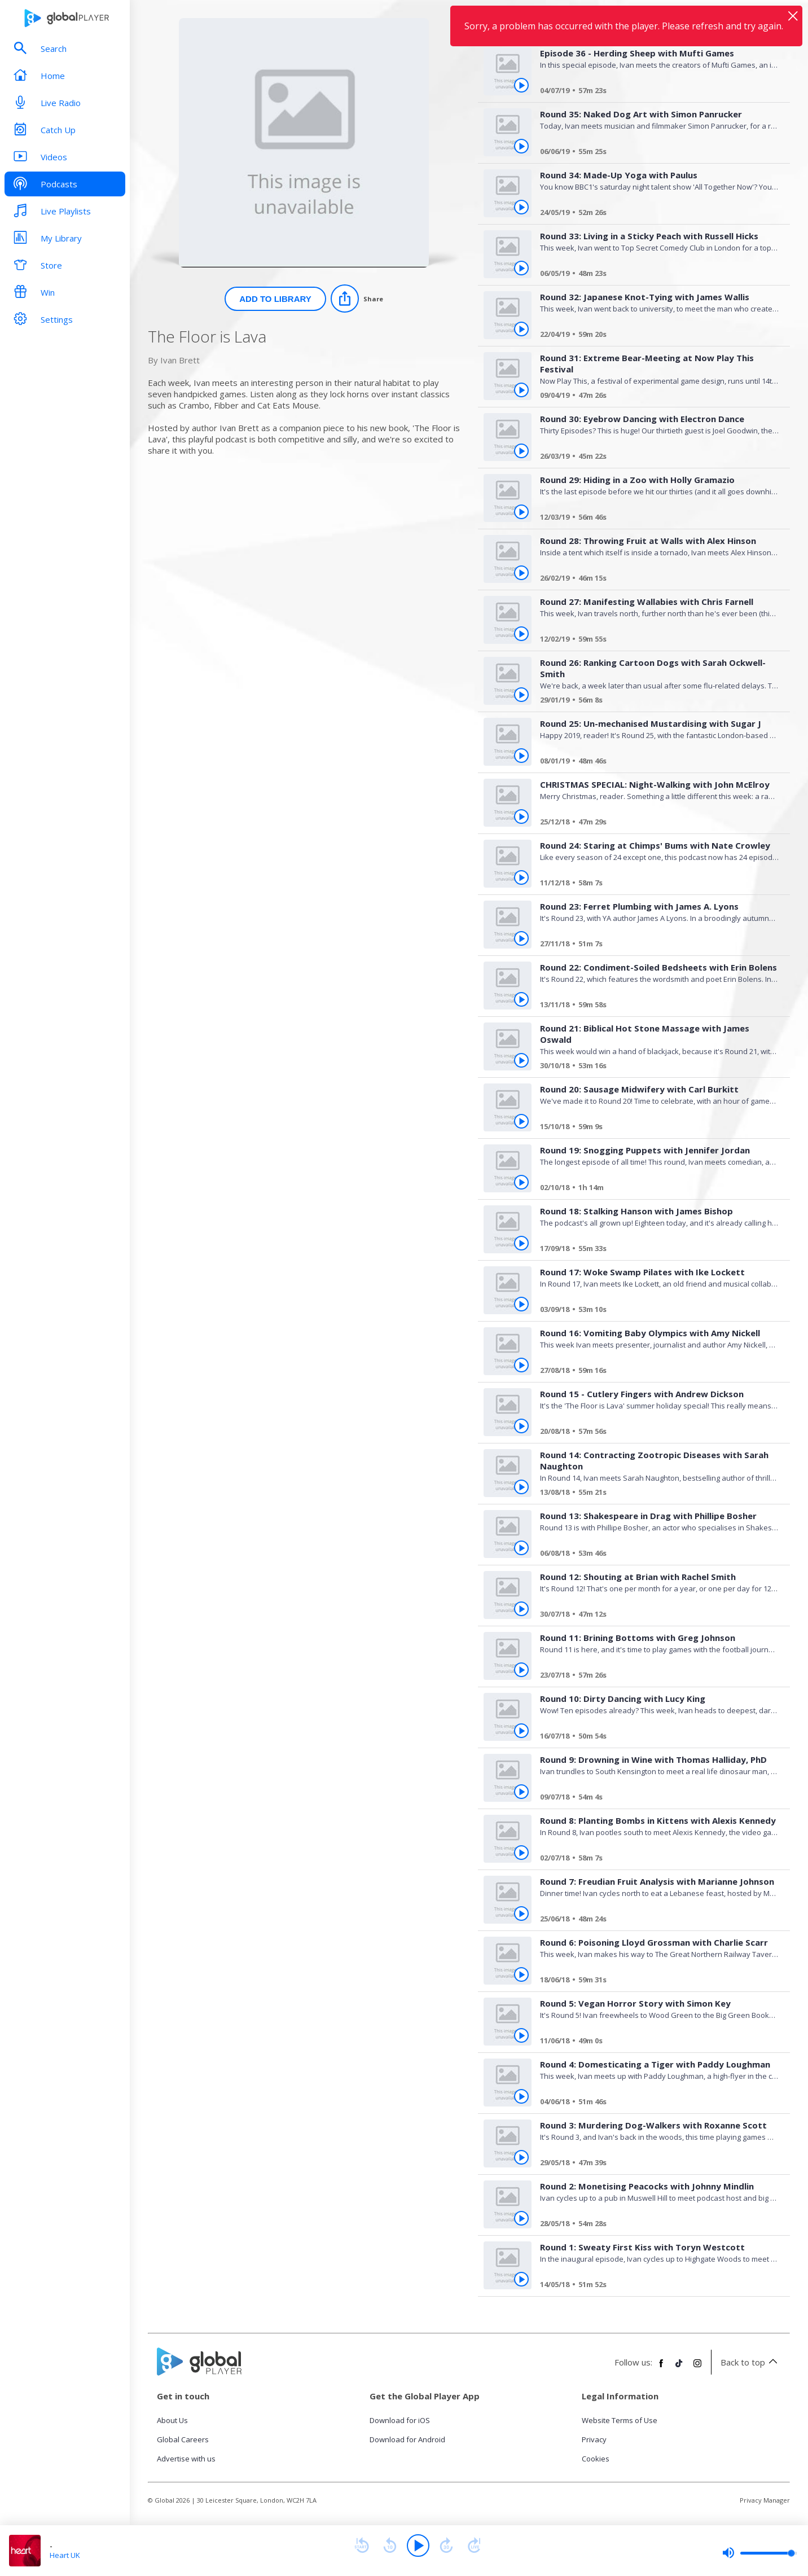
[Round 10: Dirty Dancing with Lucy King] (655, 1737)
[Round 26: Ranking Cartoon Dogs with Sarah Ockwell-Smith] (655, 701)
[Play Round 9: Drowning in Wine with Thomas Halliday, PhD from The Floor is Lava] (521, 1791)
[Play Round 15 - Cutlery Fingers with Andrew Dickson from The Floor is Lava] (521, 1426)
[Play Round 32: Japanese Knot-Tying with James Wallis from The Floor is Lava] (521, 329)
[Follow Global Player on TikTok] (679, 2368)
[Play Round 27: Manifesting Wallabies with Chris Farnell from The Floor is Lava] (521, 633)
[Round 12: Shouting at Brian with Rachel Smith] (655, 1615)
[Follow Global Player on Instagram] (697, 2368)
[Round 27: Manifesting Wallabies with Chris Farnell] (655, 640)
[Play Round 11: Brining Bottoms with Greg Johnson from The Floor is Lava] (521, 1669)
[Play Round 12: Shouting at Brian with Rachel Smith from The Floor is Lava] (521, 1608)
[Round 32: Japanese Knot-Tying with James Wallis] (655, 336)
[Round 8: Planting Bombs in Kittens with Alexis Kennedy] (655, 1859)
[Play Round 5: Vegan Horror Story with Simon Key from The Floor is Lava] (521, 2035)
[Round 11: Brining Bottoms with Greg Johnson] (655, 1676)
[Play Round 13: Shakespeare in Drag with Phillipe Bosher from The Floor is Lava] (521, 1548)
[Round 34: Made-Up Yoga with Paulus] (655, 214)
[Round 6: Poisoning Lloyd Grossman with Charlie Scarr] (655, 1981)
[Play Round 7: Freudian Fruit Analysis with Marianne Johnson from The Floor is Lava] (521, 1913)
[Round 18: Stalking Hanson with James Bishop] (655, 1250)
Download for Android (407, 2439)
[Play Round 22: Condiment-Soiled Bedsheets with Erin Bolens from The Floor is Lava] (521, 999)
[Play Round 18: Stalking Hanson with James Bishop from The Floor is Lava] (521, 1243)
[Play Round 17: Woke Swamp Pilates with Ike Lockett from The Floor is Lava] (521, 1304)
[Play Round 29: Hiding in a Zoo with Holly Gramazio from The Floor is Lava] (521, 511)
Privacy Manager (765, 2500)
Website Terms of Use (619, 2420)
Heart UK (65, 2555)
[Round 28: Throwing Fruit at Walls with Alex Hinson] (655, 579)
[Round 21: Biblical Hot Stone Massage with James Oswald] (655, 1067)
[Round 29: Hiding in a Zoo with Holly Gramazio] (655, 518)
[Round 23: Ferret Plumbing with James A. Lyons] (655, 945)
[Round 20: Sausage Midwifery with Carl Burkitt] (655, 1128)
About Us (172, 2420)
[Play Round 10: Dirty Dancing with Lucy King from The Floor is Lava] (521, 1730)
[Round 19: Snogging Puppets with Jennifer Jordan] (655, 1189)
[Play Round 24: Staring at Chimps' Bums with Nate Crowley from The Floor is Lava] (521, 877)
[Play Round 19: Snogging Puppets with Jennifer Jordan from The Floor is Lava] (521, 1182)
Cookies (595, 2459)
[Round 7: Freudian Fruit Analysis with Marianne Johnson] (655, 1920)
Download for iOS (400, 2420)
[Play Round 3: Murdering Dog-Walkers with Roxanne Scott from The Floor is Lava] (521, 2157)
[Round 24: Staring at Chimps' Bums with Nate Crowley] (655, 884)
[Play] (418, 2545)
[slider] (759, 2553)
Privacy (594, 2439)
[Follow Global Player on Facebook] (661, 2368)
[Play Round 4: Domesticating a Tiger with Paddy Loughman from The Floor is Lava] (521, 2096)
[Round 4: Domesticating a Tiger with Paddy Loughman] (655, 2103)
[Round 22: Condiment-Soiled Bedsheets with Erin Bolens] (655, 1006)
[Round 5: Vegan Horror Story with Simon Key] (655, 2042)
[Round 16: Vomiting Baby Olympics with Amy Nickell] (655, 1372)
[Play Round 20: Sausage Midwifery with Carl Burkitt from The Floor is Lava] (521, 1121)
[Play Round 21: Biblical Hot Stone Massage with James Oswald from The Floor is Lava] (521, 1060)
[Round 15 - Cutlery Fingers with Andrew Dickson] (655, 1433)
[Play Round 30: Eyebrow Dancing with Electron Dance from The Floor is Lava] (521, 451)
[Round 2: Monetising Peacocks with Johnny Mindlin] (655, 2225)
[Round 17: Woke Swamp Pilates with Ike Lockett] (655, 1311)
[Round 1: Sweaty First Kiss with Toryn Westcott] (655, 2286)
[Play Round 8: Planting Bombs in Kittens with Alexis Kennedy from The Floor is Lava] (521, 1852)
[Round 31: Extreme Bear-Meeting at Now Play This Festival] (655, 396)
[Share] (357, 298)
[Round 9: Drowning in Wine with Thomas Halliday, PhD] (655, 1798)
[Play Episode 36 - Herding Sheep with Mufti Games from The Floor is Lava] (521, 85)
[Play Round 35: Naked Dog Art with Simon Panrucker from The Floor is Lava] (521, 146)
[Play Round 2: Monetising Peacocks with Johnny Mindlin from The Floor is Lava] (521, 2218)
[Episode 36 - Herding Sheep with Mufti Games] (655, 92)
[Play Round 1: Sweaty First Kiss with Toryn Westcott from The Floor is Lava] (521, 2279)
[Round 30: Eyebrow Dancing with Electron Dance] (655, 457)
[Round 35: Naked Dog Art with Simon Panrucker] (655, 153)
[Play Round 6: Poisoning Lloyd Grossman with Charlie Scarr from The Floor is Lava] (521, 1974)
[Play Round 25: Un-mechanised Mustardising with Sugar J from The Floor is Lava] (521, 755)
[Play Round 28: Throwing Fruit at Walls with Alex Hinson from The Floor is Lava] (521, 572)
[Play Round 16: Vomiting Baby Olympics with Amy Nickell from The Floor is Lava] (521, 1365)
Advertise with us (186, 2459)
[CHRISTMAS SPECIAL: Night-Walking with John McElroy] (655, 823)
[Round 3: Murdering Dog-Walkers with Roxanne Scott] (655, 2164)
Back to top (751, 2362)
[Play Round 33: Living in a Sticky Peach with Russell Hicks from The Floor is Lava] (521, 268)
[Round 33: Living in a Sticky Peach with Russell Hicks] (655, 275)
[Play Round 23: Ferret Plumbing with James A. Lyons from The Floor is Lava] (521, 938)
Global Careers (183, 2439)
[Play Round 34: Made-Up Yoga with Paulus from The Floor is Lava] (521, 207)
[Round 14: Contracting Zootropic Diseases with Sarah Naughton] (655, 1493)
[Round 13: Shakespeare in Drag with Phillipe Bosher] (655, 1554)
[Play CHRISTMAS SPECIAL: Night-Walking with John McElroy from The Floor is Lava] (521, 816)
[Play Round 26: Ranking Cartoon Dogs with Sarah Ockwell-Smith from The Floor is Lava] (521, 694)
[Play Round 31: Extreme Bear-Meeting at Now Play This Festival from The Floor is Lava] (521, 390)
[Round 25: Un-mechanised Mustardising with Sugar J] (655, 762)
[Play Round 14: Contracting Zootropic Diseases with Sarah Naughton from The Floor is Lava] (521, 1487)
